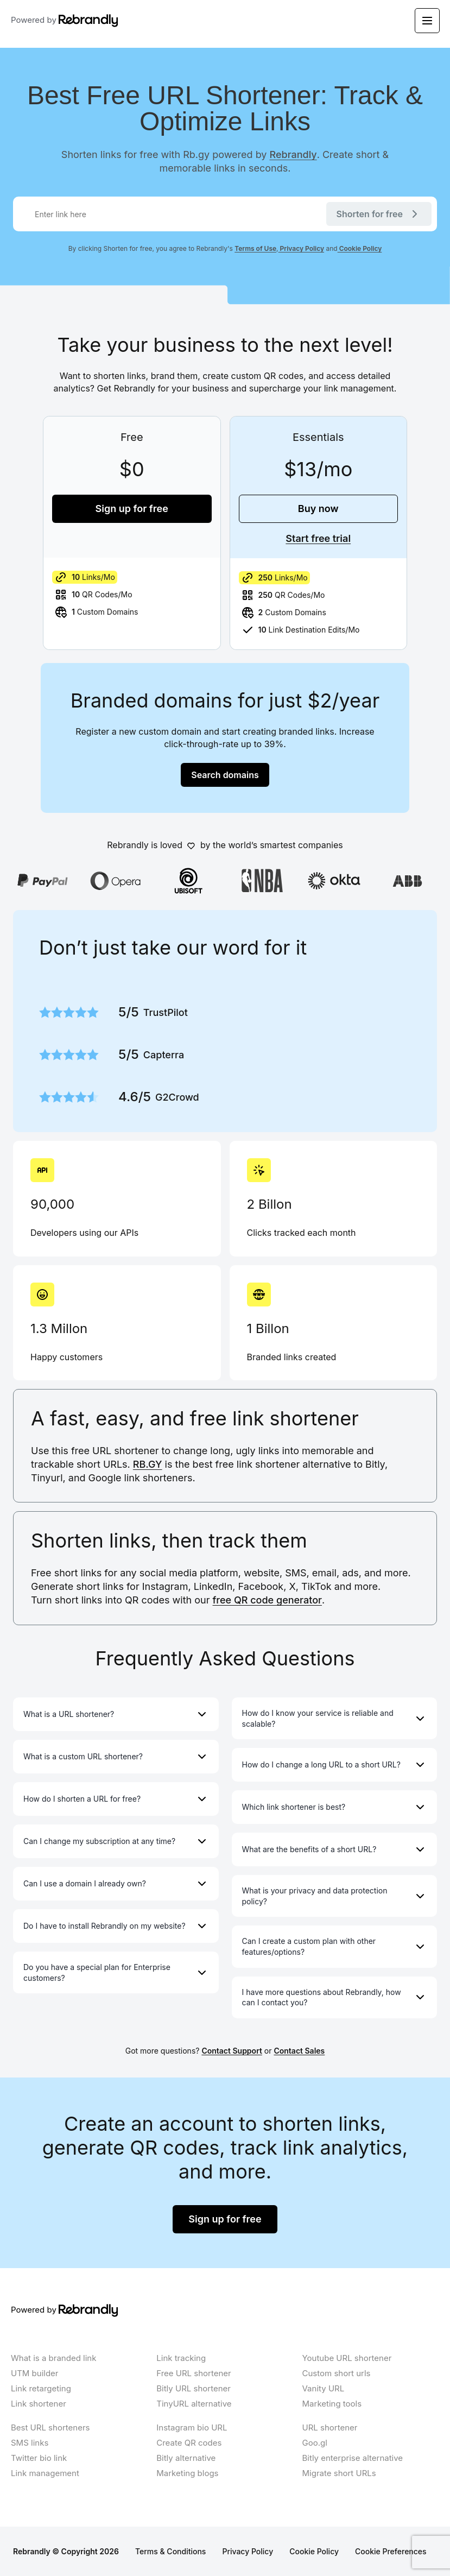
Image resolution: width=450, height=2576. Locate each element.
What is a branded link (53, 2358)
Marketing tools (332, 2403)
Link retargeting (41, 2388)
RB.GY (147, 1464)
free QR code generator (267, 1600)
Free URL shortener (193, 2373)
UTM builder (35, 2373)
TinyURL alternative (193, 2403)
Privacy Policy (301, 248)
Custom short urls (336, 2373)
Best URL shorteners (50, 2427)
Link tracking (181, 2358)
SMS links (29, 2443)
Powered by (64, 20)
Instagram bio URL (191, 2427)
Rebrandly (293, 154)
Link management (45, 2473)
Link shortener (38, 2403)
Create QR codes (188, 2443)
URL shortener (330, 2427)
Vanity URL (323, 2388)
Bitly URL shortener (193, 2388)
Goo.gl (314, 2443)
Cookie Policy (360, 248)
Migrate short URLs (339, 2473)
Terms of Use (255, 248)
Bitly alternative (186, 2458)
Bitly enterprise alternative (352, 2458)
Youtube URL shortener (347, 2358)
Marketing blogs (187, 2473)
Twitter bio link (39, 2458)
